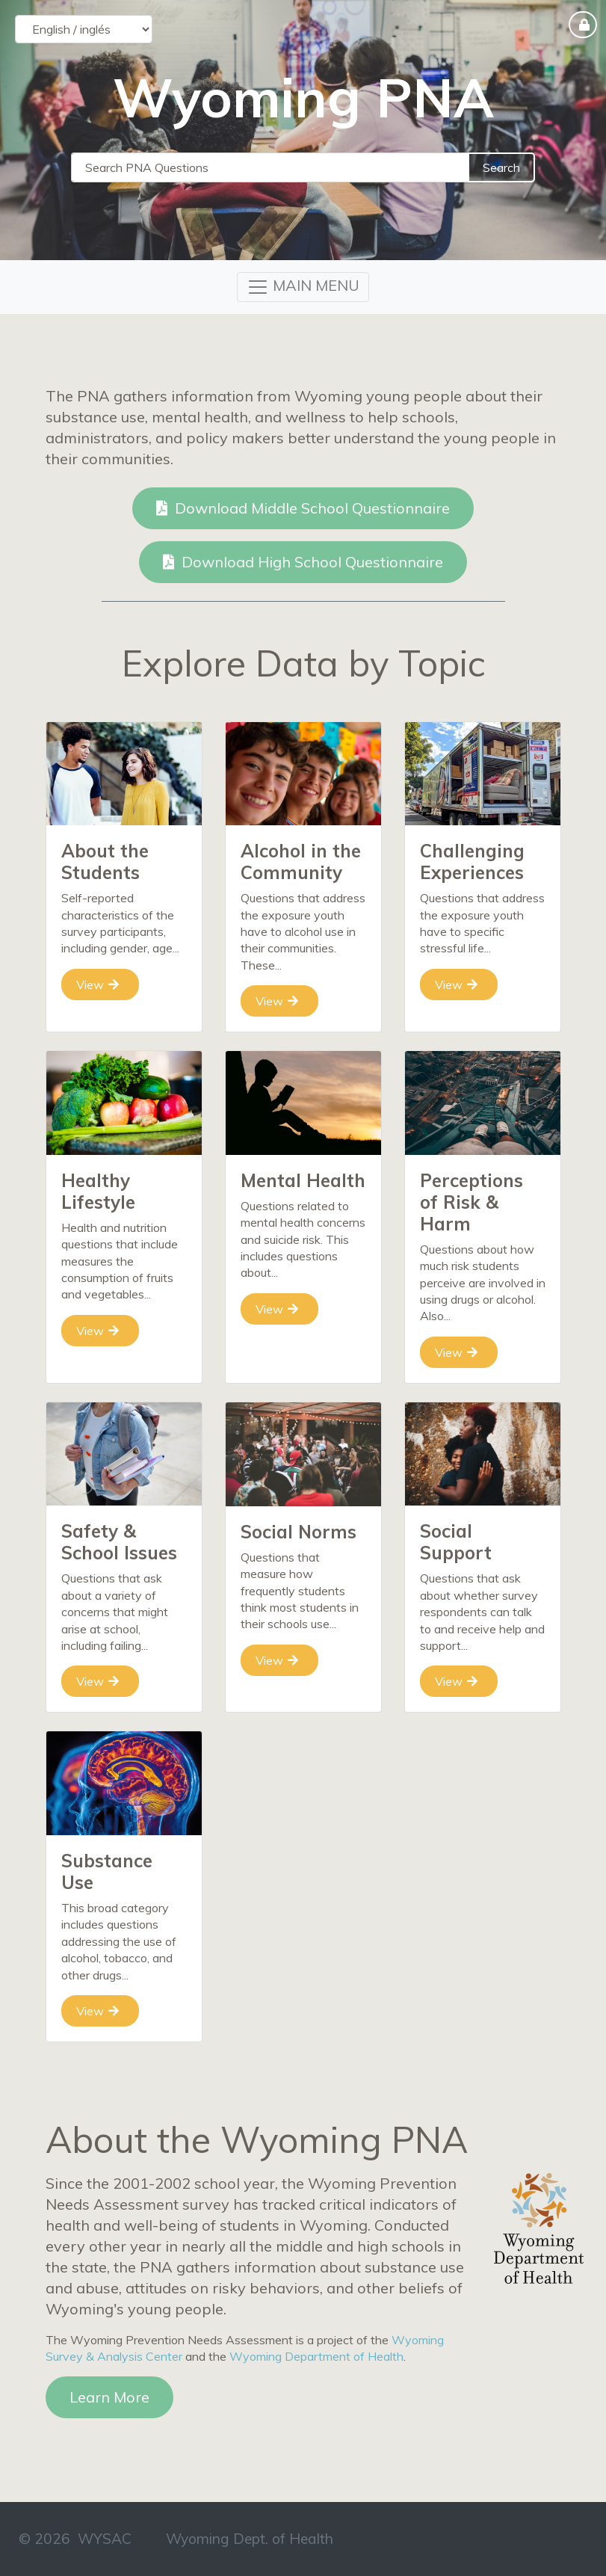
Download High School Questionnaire (303, 561)
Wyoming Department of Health (316, 2356)
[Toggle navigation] (303, 287)
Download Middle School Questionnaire (303, 508)
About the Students (105, 861)
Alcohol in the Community (301, 861)
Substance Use (106, 1871)
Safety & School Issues (119, 1542)
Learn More (109, 2397)
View (98, 984)
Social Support (456, 1542)
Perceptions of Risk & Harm (471, 1202)
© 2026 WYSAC (75, 2539)
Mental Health (303, 1180)
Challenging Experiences (472, 861)
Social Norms (298, 1531)
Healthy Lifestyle (98, 1191)
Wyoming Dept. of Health (249, 2539)
